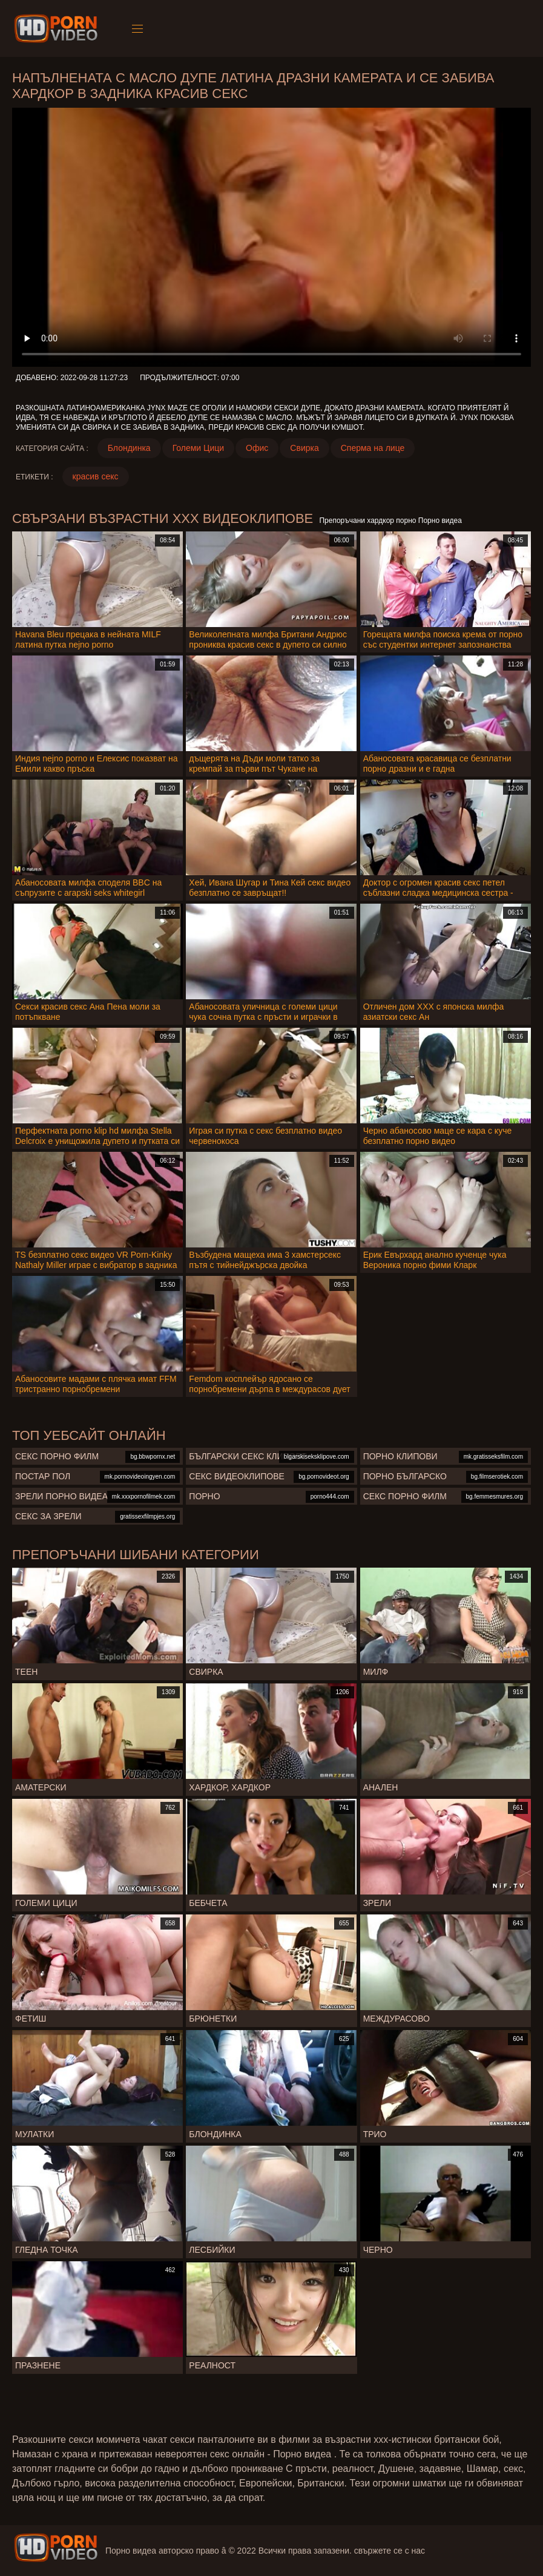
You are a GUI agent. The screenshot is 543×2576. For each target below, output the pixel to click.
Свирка (304, 448)
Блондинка (129, 448)
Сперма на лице (373, 448)
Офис (257, 448)
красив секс (96, 476)
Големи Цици (198, 448)
